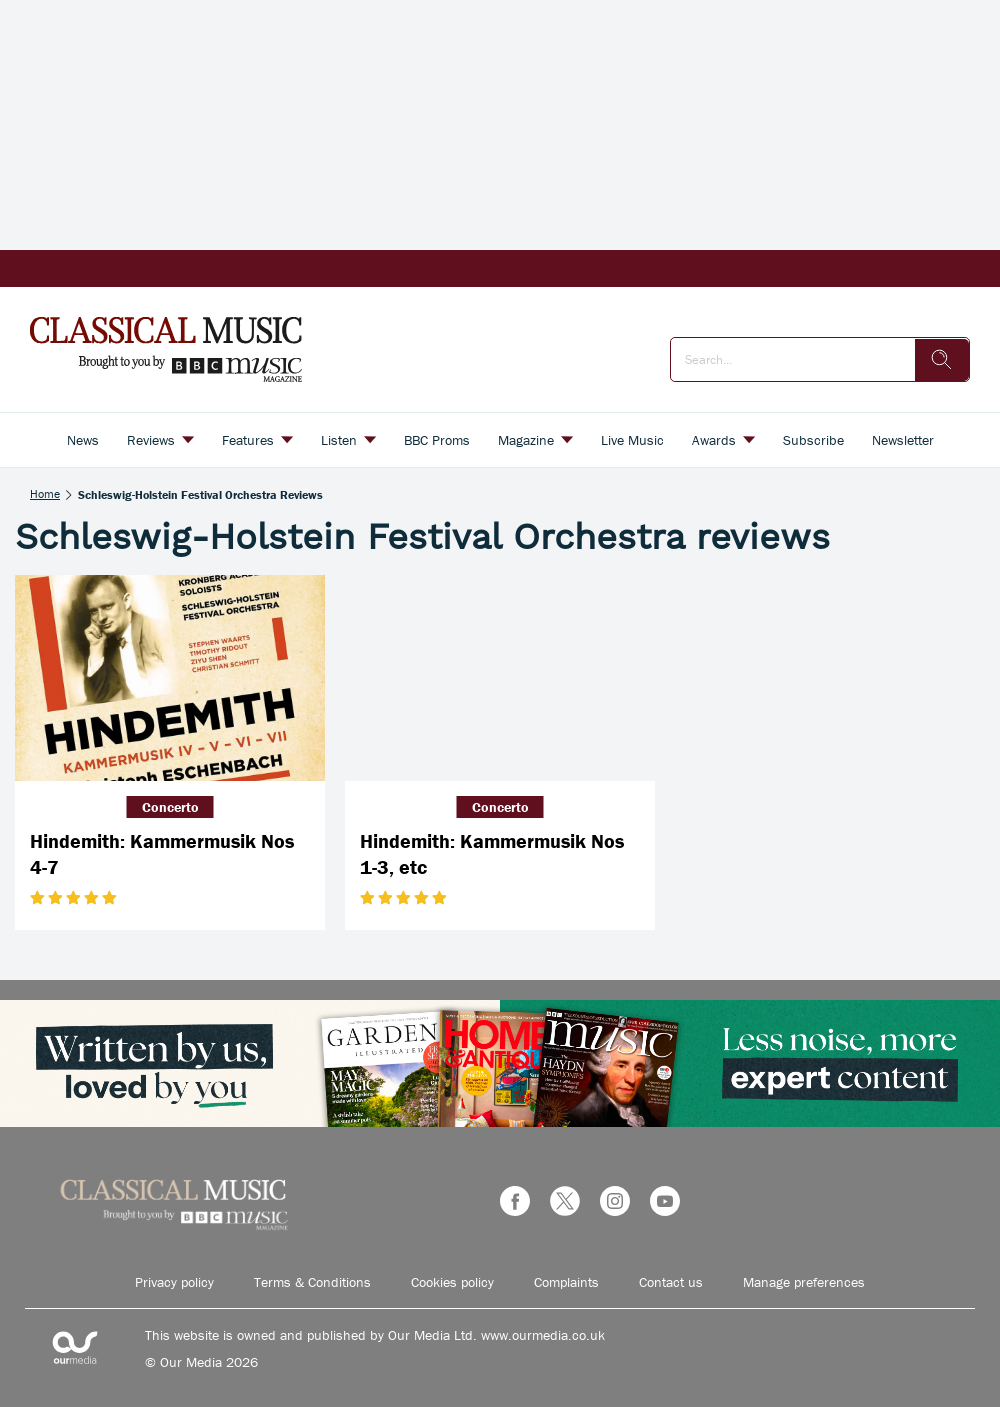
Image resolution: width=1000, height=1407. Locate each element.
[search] (942, 360)
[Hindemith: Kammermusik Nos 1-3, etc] (500, 678)
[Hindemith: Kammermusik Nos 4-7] (170, 678)
